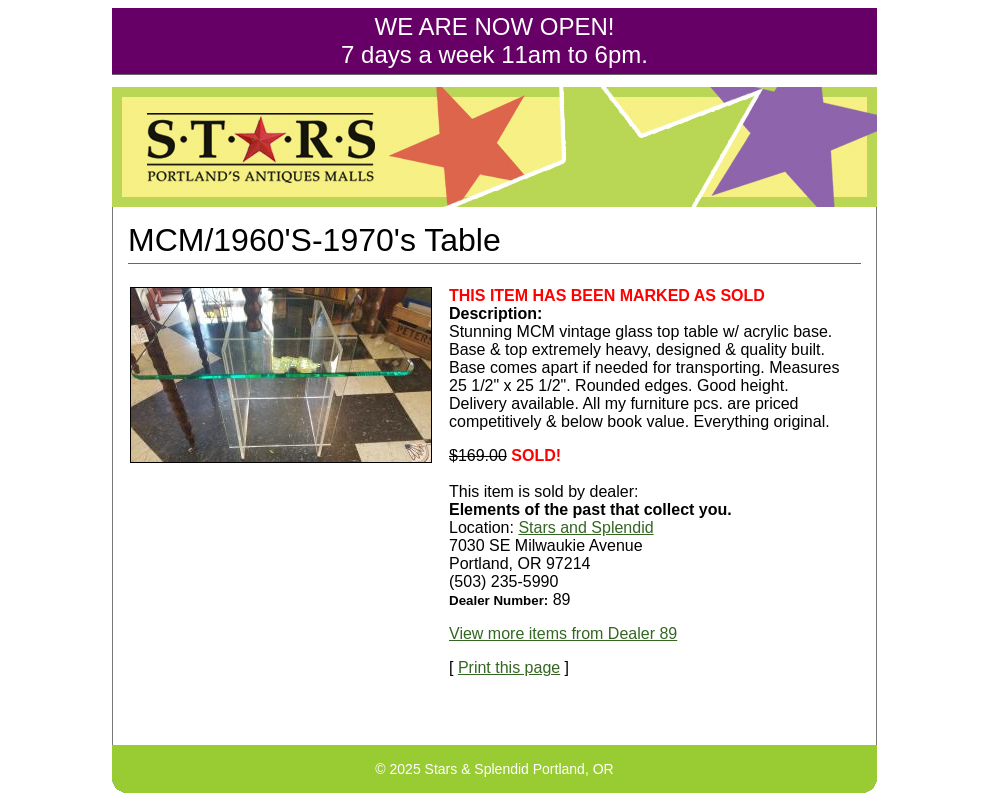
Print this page (509, 667)
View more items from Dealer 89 (563, 633)
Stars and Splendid (585, 527)
